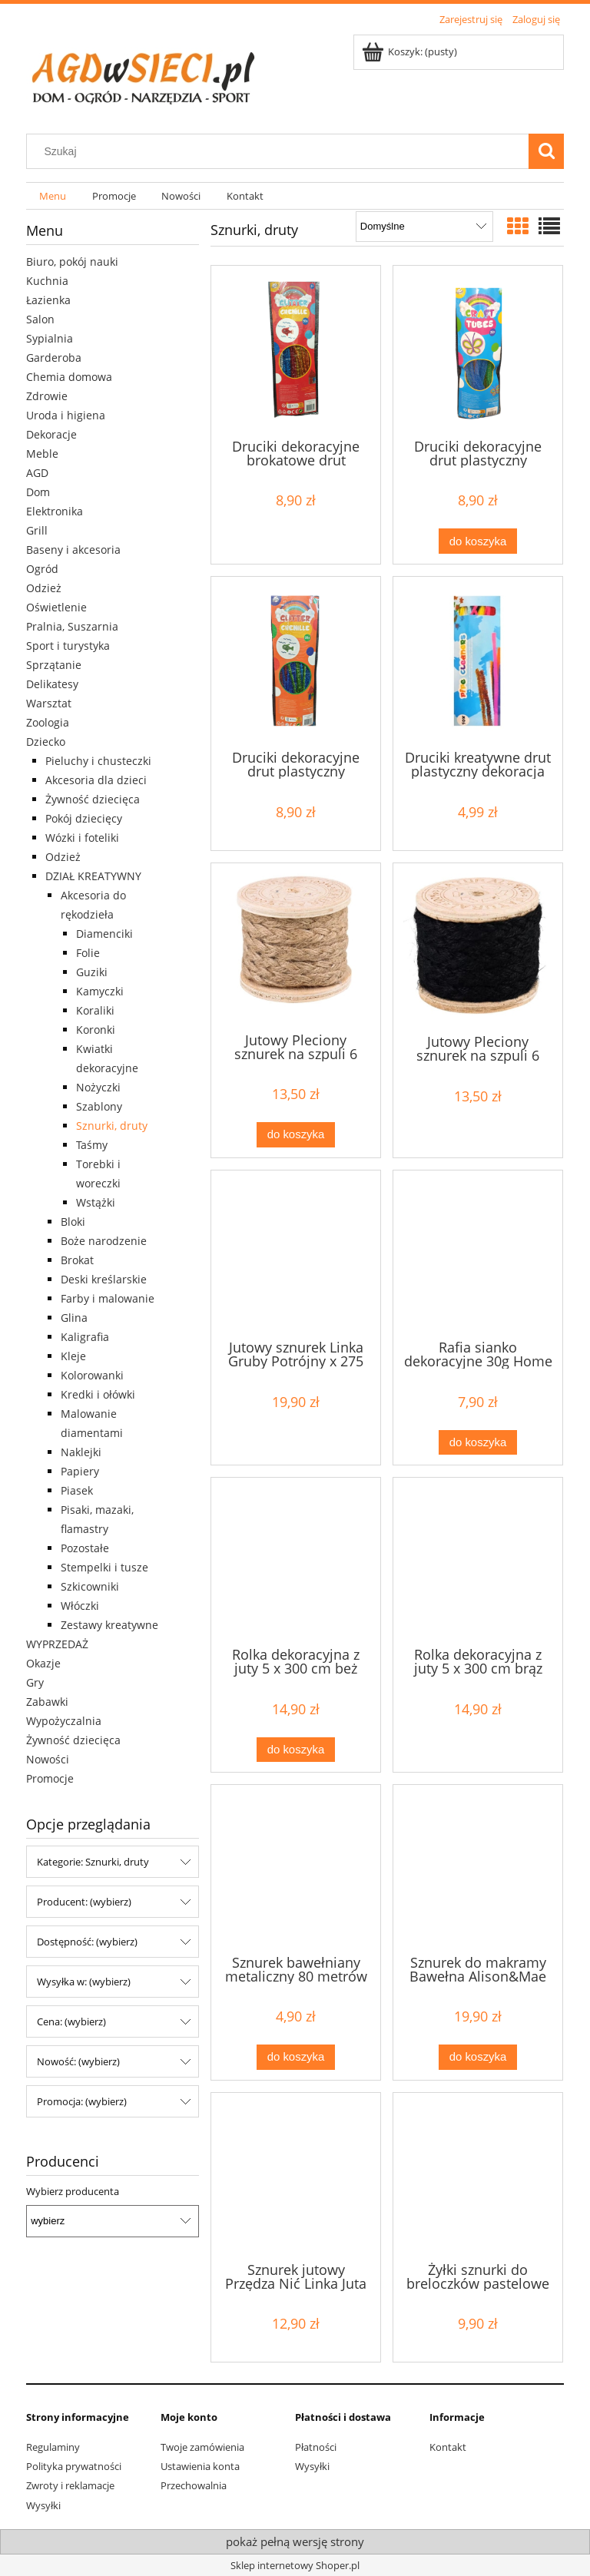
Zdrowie (47, 396)
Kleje (73, 1356)
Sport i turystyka (68, 645)
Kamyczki (100, 991)
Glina (74, 1317)
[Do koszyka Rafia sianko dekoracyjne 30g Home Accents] (478, 1442)
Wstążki (95, 1202)
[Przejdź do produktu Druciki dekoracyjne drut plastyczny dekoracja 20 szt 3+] (477, 350)
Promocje (50, 1778)
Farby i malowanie (107, 1298)
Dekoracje (51, 434)
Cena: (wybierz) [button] (71, 2021)
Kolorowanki (92, 1375)
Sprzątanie (53, 664)
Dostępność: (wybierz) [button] (87, 1942)
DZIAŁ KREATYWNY (93, 876)
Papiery (80, 1471)
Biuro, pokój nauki (72, 261)
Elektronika (54, 511)
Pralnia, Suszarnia (72, 626)
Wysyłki (43, 2505)
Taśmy (92, 1144)
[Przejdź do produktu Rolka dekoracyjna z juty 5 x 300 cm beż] (295, 1561)
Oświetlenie (56, 607)
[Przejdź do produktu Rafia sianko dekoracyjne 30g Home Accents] (477, 1253)
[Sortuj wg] (424, 226)
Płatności (315, 2447)
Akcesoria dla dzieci (96, 780)
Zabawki (47, 1701)
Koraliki (95, 1010)
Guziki (92, 972)
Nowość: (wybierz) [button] (78, 2061)
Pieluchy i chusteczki (98, 760)
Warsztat (48, 703)
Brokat (77, 1260)
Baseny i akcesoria (73, 549)
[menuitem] (52, 196)
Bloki (73, 1221)
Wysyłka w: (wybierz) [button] (84, 1981)
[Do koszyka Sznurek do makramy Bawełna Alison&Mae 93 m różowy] (478, 2057)
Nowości (47, 1759)
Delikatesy (52, 684)
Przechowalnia (194, 2485)
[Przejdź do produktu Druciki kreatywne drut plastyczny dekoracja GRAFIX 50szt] (477, 662)
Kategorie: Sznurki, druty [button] (93, 1862)
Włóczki (80, 1605)
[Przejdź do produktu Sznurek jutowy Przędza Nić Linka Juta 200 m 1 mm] (295, 2176)
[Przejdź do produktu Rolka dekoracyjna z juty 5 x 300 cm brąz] (477, 1561)
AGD (37, 472)
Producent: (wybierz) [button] (84, 1902)
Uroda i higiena (65, 415)
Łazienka (48, 300)
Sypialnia (49, 338)
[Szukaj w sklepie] (281, 151)
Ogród (42, 568)
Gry (35, 1682)
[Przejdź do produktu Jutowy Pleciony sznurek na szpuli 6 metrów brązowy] (295, 946)
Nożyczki (98, 1087)
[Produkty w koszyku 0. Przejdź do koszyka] (410, 51)
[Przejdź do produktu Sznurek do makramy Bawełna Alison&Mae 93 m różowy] (477, 1868)
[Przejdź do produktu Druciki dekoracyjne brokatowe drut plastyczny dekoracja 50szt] (295, 350)
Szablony (99, 1106)
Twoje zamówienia (202, 2447)
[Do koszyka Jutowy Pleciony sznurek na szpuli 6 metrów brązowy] (296, 1134)
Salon (40, 319)
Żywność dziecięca (92, 799)
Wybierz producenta (72, 2191)
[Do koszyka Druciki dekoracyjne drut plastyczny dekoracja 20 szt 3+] (478, 541)
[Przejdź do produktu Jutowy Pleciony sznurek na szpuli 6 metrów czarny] (477, 947)
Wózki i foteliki (82, 837)
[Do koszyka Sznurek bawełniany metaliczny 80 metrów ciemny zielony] (296, 2057)
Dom (38, 492)
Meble (42, 453)
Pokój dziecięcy (83, 818)
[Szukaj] (546, 151)
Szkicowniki (90, 1586)
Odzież (43, 588)
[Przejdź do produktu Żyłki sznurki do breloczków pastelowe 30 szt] (477, 2176)
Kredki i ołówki (98, 1394)
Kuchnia (47, 280)
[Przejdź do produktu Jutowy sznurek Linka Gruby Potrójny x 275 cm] (295, 1253)
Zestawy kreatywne (109, 1624)
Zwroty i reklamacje (70, 2485)
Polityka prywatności (73, 2466)
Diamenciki (104, 933)
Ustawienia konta (200, 2466)
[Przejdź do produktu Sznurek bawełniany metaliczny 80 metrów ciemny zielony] (295, 1868)
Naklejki (81, 1452)
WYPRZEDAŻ (57, 1644)
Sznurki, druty (112, 1125)
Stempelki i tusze (104, 1567)
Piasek (77, 1490)
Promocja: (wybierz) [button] (82, 2101)
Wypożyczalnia (63, 1720)
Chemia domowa (69, 376)
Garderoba (53, 357)
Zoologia (47, 722)
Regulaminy (53, 2447)
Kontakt (447, 2447)
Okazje (43, 1663)
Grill (37, 530)
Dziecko (45, 741)
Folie (88, 952)
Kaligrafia (85, 1336)
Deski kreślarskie (104, 1279)
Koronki (95, 1029)
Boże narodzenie (104, 1240)
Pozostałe (85, 1548)
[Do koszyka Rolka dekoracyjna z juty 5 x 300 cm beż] (296, 1750)
